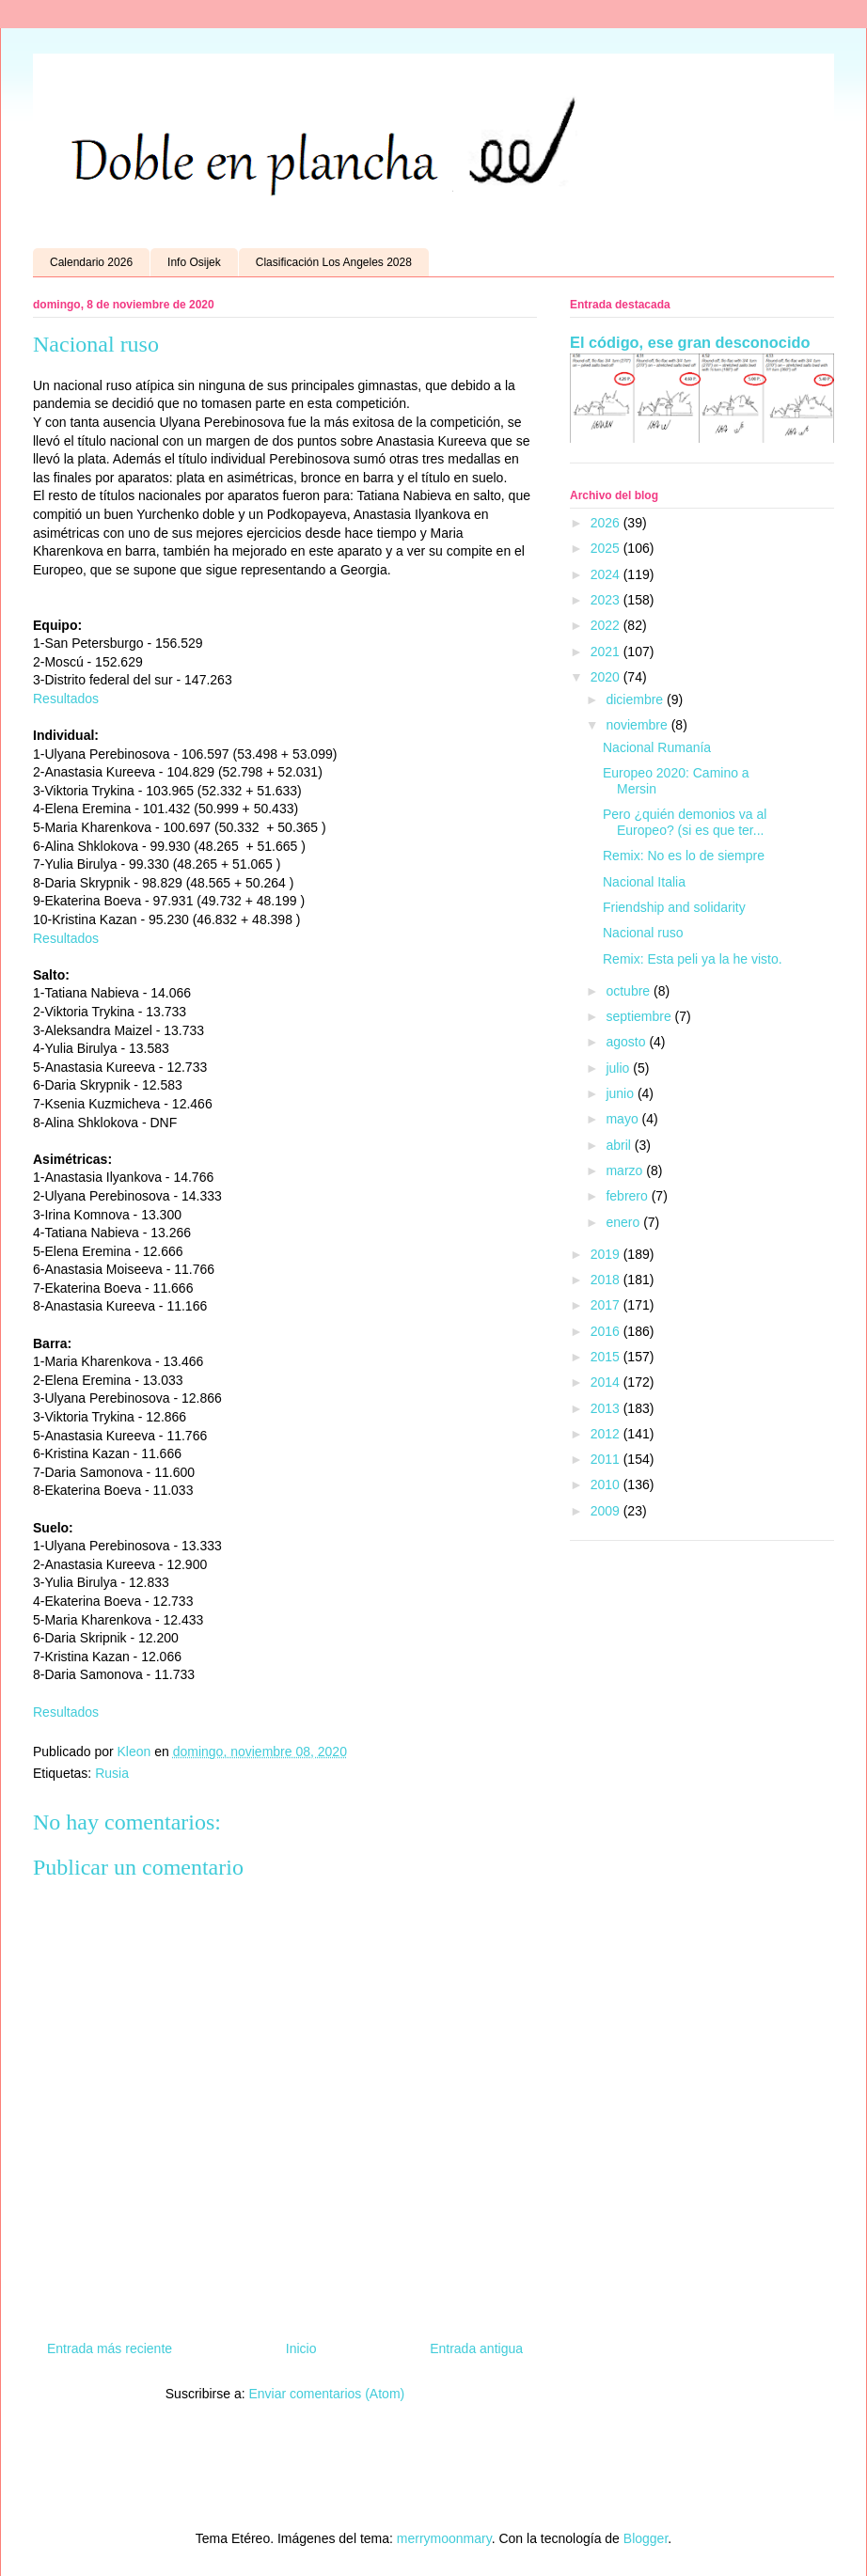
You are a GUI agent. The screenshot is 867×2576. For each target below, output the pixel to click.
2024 (607, 574)
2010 (607, 1484)
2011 (607, 1459)
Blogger (645, 2538)
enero (624, 1222)
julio (619, 1068)
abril (620, 1145)
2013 (607, 1408)
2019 (607, 1254)
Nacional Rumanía (657, 747)
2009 (607, 1510)
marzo (626, 1170)
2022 (607, 625)
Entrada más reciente (109, 2348)
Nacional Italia (644, 881)
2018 (607, 1279)
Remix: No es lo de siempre (684, 855)
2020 (607, 676)
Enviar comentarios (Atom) (326, 2393)
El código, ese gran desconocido (690, 342)
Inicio (301, 2348)
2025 (607, 548)
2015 (607, 1356)
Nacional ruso (643, 932)
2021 (607, 651)
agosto (627, 1041)
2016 (607, 1331)
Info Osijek (194, 262)
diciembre (636, 699)
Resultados (66, 698)
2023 (607, 599)
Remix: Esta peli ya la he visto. (692, 958)
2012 (607, 1433)
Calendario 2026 (91, 262)
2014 (607, 1382)
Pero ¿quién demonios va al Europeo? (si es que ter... (684, 822)
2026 (607, 522)
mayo (623, 1118)
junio (621, 1093)
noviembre (638, 724)
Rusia (112, 1773)
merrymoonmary (444, 2538)
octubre (630, 990)
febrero (628, 1195)
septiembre (640, 1016)
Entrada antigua (476, 2348)
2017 (607, 1304)
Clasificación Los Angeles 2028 (334, 262)
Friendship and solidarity (674, 907)
